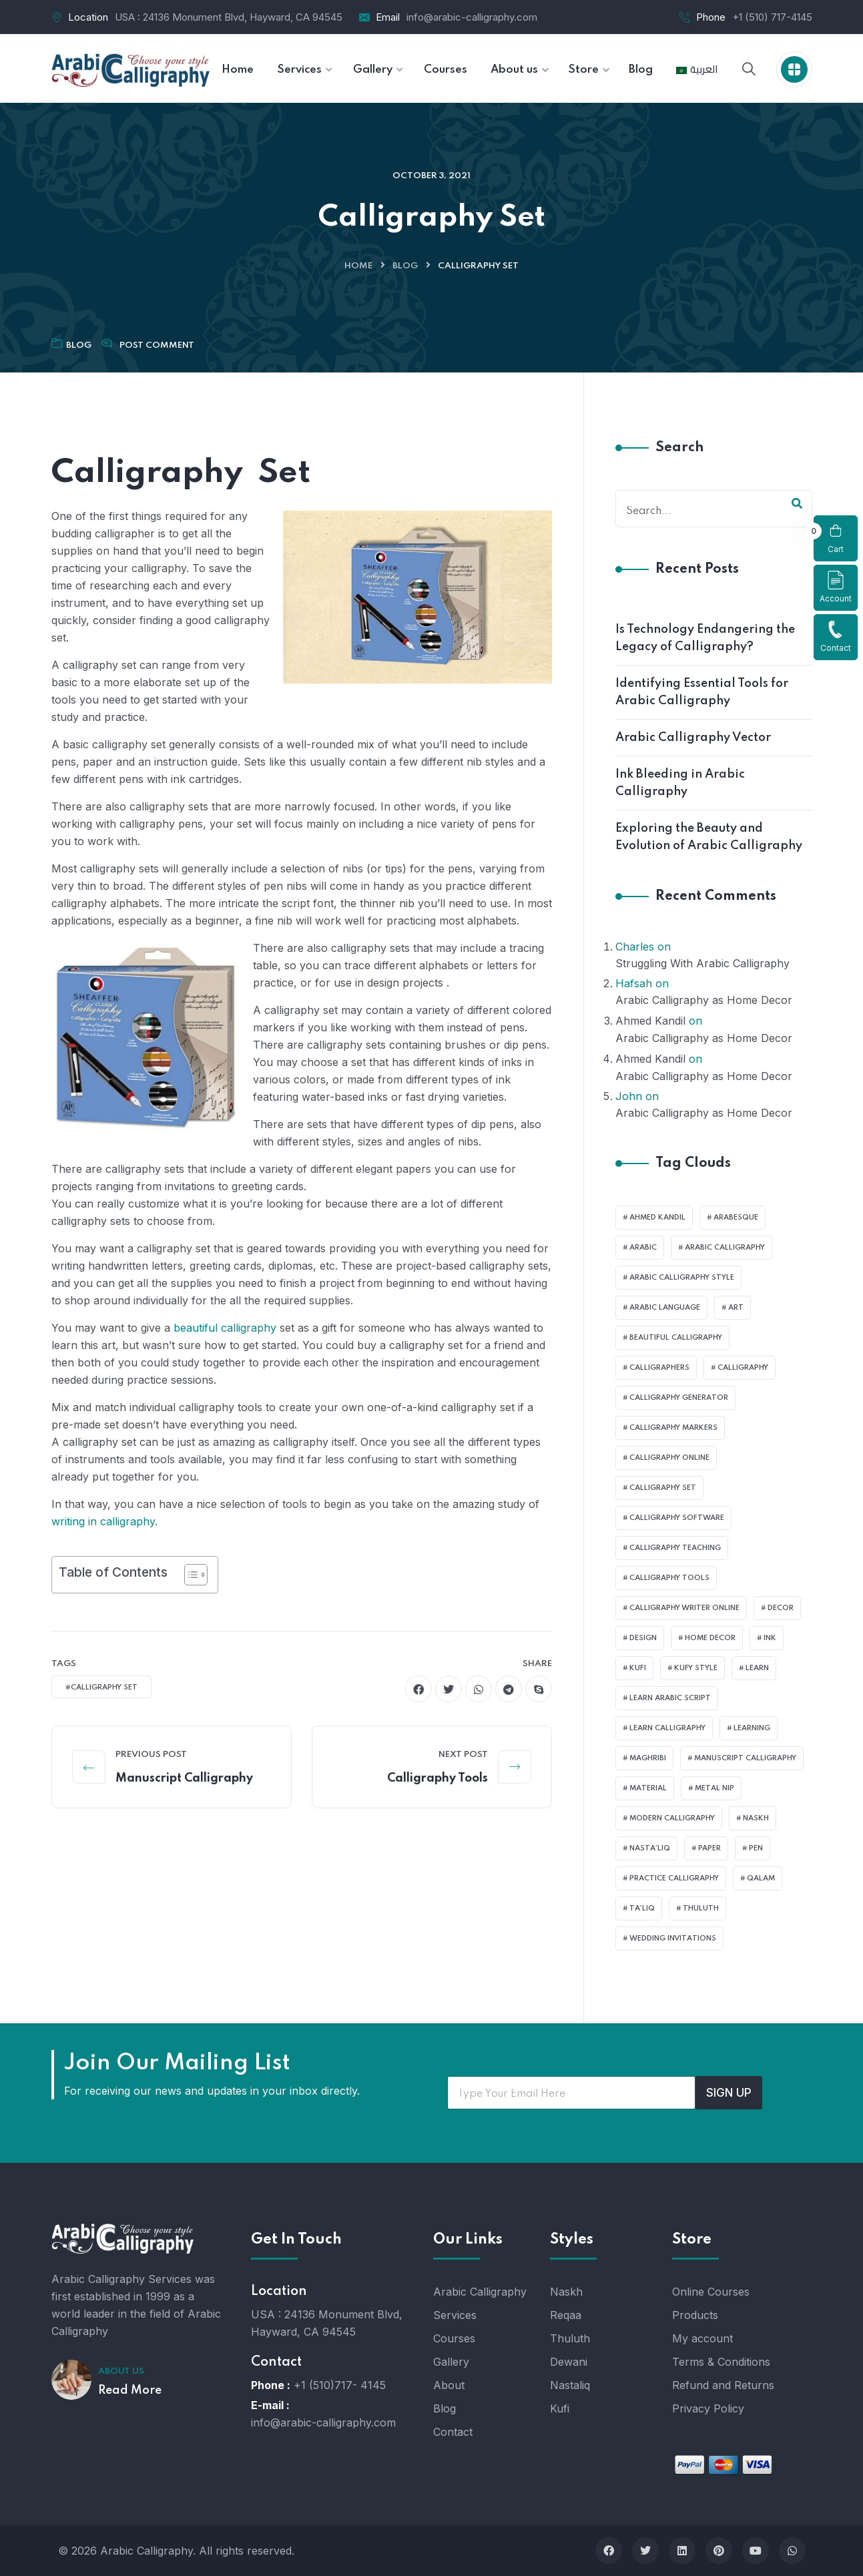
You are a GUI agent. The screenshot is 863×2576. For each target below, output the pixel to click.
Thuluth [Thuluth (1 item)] (701, 1908)
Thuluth (570, 2338)
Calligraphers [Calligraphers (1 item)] (659, 1368)
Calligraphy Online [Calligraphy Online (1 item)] (669, 1458)
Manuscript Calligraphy (184, 1778)
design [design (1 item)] (643, 1638)
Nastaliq (570, 2385)
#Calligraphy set (101, 1688)
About (449, 2385)
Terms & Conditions (721, 2361)
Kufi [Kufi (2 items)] (637, 1668)
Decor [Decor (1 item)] (781, 1608)
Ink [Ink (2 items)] (770, 1638)
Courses (454, 2338)
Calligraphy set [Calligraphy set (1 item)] (662, 1488)
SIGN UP (729, 2092)
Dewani (568, 2361)
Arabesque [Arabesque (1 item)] (735, 1218)
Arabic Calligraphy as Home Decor (703, 1000)
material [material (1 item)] (648, 1788)
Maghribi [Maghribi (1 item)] (647, 1758)
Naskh (566, 2291)
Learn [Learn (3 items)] (757, 1668)
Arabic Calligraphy (480, 2291)
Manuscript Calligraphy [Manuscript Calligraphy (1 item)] (745, 1758)
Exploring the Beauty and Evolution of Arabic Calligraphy (708, 837)
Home (358, 266)
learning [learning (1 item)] (752, 1728)
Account (836, 587)
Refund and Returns (723, 2385)
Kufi (559, 2408)
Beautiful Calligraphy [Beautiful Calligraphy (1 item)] (675, 1338)
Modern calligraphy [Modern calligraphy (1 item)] (672, 1818)
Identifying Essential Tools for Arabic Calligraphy (701, 692)
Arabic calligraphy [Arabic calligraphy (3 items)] (725, 1248)
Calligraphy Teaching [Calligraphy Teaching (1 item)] (675, 1548)
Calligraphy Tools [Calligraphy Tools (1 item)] (669, 1578)
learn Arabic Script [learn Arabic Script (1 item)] (670, 1698)
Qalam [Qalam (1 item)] (761, 1878)
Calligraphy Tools (437, 1778)
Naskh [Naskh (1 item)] (756, 1818)
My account (702, 2338)
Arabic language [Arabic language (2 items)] (664, 1308)
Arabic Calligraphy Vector (693, 738)
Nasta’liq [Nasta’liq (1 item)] (649, 1848)
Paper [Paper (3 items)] (709, 1848)
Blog (405, 266)
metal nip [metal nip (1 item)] (714, 1788)
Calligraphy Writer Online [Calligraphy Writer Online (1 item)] (684, 1608)
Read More (130, 2390)
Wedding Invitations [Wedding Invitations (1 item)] (672, 1939)
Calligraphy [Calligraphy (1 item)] (742, 1368)
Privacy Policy (708, 2408)
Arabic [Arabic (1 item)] (643, 1248)
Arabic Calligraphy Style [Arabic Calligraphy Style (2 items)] (681, 1278)
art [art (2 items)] (736, 1308)
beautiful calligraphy (223, 1327)
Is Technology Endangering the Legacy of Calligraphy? (705, 638)
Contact (835, 636)
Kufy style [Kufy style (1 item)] (695, 1668)
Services (455, 2315)
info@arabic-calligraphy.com (471, 17)
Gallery (451, 2361)
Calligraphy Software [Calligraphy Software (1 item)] (676, 1518)
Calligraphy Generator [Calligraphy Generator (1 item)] (678, 1398)
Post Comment (156, 345)
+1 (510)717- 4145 (340, 2385)
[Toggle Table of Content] (189, 1574)
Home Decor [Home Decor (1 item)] (710, 1638)
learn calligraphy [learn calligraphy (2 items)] (667, 1728)
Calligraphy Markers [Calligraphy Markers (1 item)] (673, 1428)
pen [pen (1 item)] (756, 1848)
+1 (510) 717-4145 (772, 17)
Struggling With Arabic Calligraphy (702, 963)
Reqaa (565, 2315)
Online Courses (711, 2291)
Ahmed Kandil (650, 1020)
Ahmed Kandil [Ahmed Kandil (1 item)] (657, 1218)
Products (695, 2315)
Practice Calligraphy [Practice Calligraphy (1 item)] (674, 1878)
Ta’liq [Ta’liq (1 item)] (642, 1908)
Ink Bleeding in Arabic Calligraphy (680, 783)
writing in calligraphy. (104, 1521)
